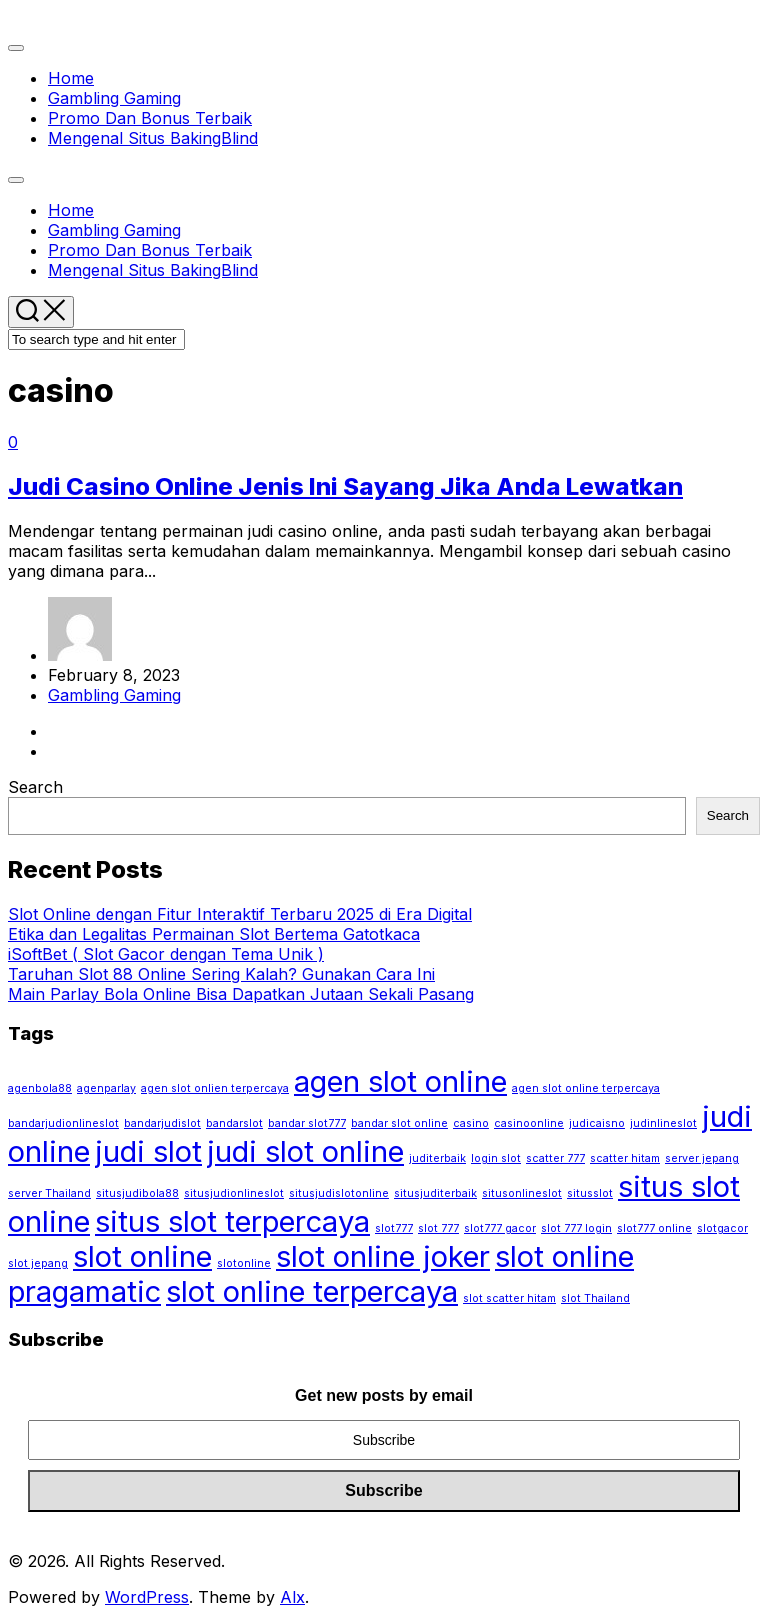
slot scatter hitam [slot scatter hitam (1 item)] (509, 1298)
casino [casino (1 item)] (471, 1123)
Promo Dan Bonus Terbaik (150, 118)
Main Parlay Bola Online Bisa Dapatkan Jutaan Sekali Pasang (241, 994)
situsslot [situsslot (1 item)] (590, 1193)
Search (35, 787)
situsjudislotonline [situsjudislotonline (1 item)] (339, 1193)
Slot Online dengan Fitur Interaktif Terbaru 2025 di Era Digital (240, 914)
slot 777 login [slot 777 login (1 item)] (576, 1228)
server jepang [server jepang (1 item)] (702, 1158)
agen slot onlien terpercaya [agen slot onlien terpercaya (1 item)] (215, 1088)
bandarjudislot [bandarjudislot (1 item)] (162, 1123)
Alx (292, 1597)
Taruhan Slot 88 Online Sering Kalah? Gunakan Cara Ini (221, 974)
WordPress (147, 1597)
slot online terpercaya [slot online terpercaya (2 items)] (312, 1291)
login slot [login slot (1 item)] (496, 1158)
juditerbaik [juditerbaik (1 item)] (437, 1158)
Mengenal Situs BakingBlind (153, 138)
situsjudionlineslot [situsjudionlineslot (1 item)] (234, 1193)
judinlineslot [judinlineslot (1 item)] (663, 1123)
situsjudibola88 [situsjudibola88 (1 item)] (137, 1193)
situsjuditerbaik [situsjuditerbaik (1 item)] (435, 1193)
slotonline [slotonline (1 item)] (244, 1263)
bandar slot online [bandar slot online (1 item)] (399, 1123)
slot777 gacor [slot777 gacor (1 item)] (500, 1228)
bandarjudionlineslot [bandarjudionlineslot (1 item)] (63, 1123)
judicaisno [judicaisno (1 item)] (597, 1123)
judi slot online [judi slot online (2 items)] (305, 1151)
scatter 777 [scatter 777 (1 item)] (555, 1158)
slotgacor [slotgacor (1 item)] (722, 1228)
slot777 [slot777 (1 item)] (394, 1228)
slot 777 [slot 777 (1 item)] (438, 1228)
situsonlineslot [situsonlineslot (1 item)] (522, 1193)
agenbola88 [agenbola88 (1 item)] (40, 1088)
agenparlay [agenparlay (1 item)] (106, 1088)
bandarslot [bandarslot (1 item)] (234, 1123)
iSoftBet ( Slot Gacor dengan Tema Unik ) (166, 954)
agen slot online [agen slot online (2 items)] (400, 1081)
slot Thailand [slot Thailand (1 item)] (595, 1298)
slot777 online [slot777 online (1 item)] (654, 1228)
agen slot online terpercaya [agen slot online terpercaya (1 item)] (586, 1088)
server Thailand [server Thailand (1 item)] (49, 1193)
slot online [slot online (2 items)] (142, 1256)
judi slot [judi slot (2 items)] (148, 1151)
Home (71, 78)
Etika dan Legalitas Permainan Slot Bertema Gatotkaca (214, 934)
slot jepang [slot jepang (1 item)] (38, 1263)
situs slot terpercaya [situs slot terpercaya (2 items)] (232, 1221)
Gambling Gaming (114, 98)
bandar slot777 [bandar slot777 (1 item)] (307, 1123)
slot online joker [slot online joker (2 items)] (383, 1256)
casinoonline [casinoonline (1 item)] (529, 1123)
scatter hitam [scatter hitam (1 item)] (625, 1158)
